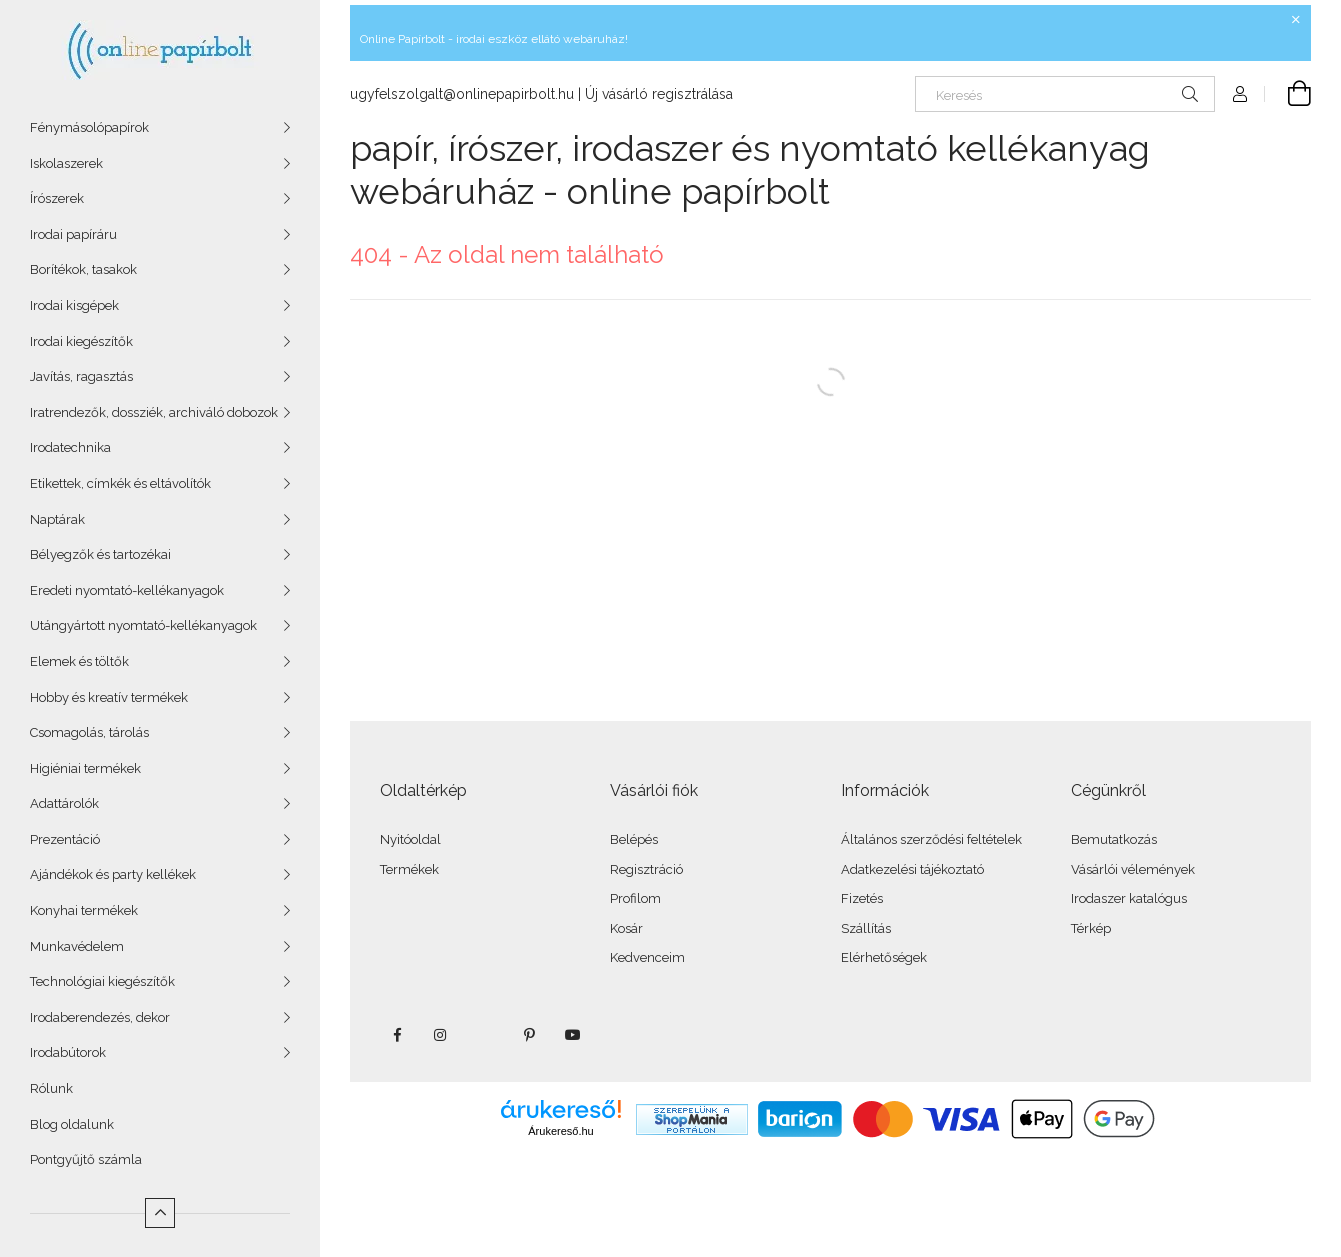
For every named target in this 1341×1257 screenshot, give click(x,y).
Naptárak (57, 519)
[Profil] (1240, 94)
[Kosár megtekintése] (1288, 94)
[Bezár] (1296, 20)
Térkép (1091, 928)
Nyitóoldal (410, 839)
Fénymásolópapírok (89, 127)
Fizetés (862, 898)
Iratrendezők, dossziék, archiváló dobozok (154, 412)
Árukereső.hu (560, 1131)
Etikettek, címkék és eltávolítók (120, 483)
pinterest (529, 1035)
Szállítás (866, 928)
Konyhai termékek (84, 910)
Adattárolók (64, 803)
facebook (397, 1035)
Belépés (634, 839)
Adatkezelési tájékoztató (912, 869)
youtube (573, 1035)
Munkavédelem (77, 946)
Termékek (409, 869)
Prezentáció (65, 839)
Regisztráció (646, 869)
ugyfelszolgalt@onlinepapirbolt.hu (462, 94)
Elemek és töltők (79, 661)
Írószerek (57, 198)
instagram (441, 1035)
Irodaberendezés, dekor (100, 1017)
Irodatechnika (70, 447)
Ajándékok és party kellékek (113, 874)
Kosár (626, 928)
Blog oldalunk (72, 1124)
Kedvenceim (647, 957)
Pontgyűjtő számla (86, 1159)
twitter (485, 1035)
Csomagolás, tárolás (89, 732)
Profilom (635, 898)
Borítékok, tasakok (83, 269)
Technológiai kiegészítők (102, 981)
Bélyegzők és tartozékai (100, 554)
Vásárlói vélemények (1133, 869)
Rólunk (51, 1088)
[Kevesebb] (160, 1213)
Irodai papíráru (73, 234)
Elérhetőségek (884, 957)
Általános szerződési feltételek (931, 839)
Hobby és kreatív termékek (109, 697)
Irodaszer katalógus (1129, 898)
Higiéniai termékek (85, 768)
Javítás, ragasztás (81, 376)
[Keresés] (1065, 94)
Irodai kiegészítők (81, 341)
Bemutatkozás (1114, 839)
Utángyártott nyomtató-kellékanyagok (143, 625)
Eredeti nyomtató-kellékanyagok (127, 590)
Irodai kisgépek (74, 305)
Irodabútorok (68, 1052)
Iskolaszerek (66, 163)
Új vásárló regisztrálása (659, 94)
